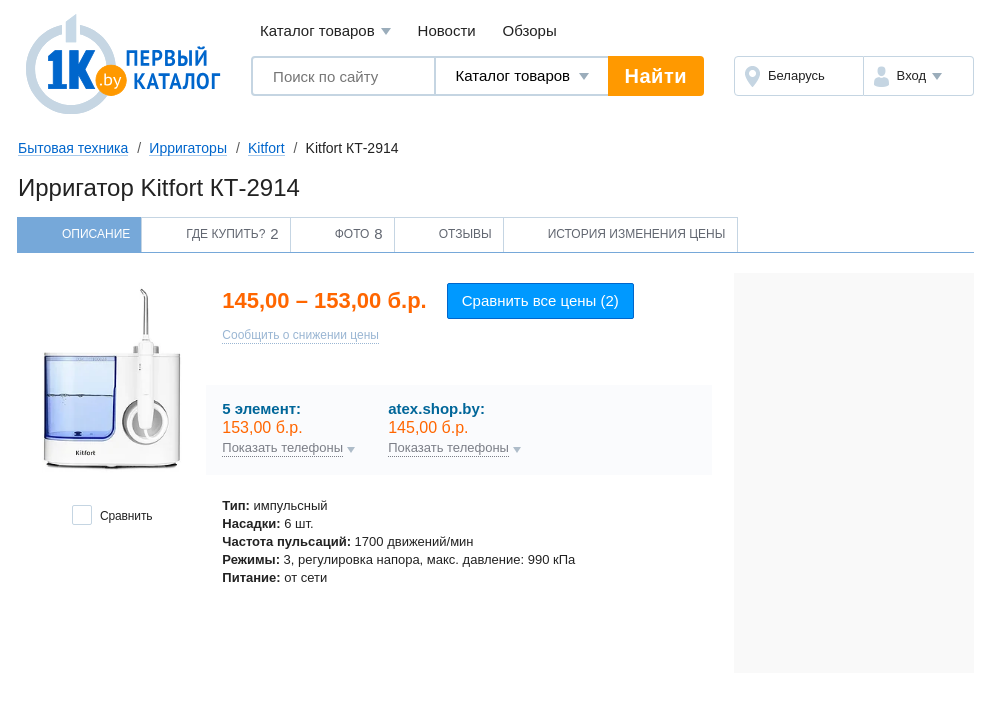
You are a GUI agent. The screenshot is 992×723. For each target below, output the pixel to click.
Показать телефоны (282, 448)
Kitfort (266, 148)
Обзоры (530, 30)
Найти (656, 76)
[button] (918, 76)
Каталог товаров (325, 31)
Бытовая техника (73, 148)
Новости (447, 30)
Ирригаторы (188, 148)
